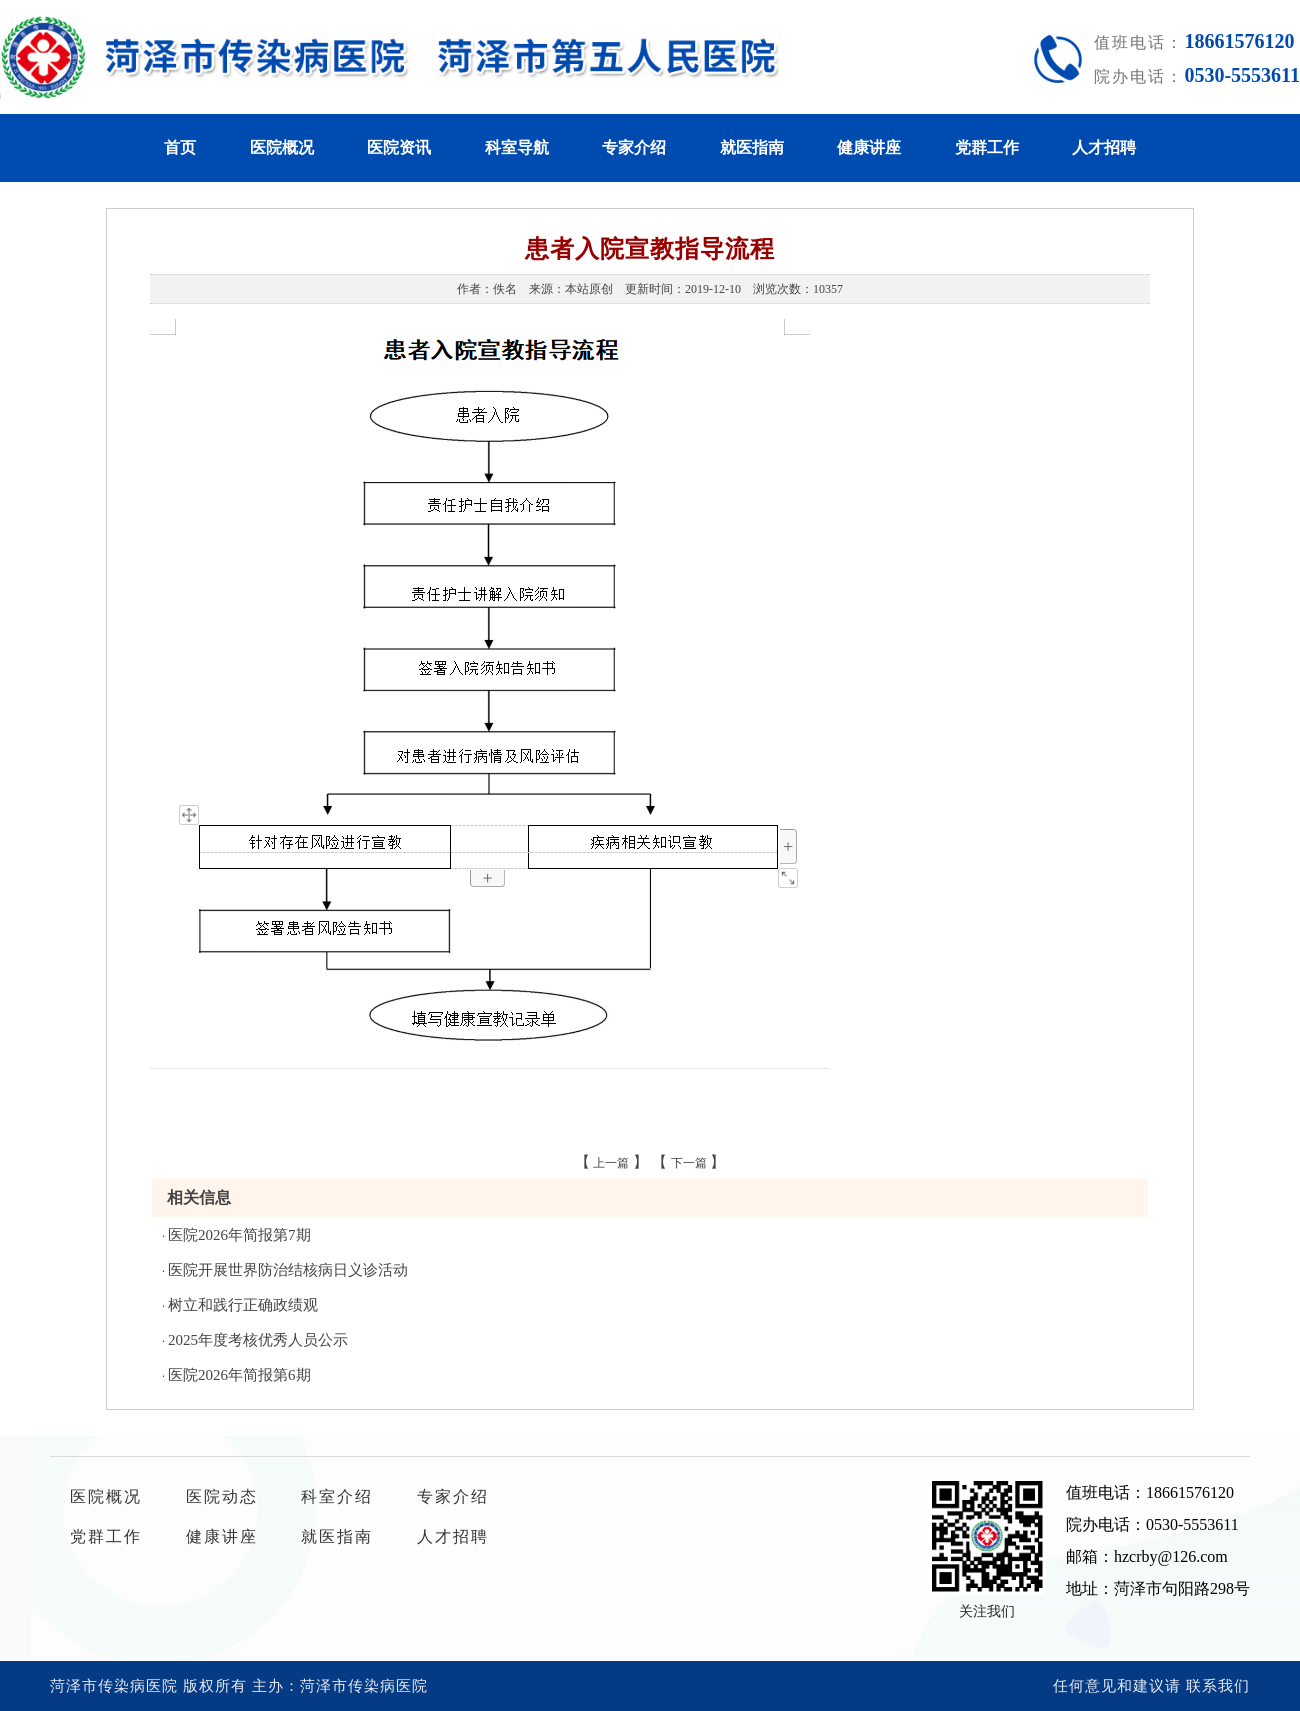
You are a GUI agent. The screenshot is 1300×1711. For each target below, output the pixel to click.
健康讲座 (869, 147)
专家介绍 (634, 147)
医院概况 (282, 147)
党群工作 (987, 147)
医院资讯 (399, 147)
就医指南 (752, 147)
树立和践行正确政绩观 (243, 1305)
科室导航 (517, 147)
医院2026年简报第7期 (239, 1235)
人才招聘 (1104, 147)
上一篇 (611, 1163)
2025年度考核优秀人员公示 (258, 1340)
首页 (180, 147)
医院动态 (222, 1496)
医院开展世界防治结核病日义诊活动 (288, 1270)
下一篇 (689, 1163)
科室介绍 (337, 1496)
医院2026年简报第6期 (239, 1375)
